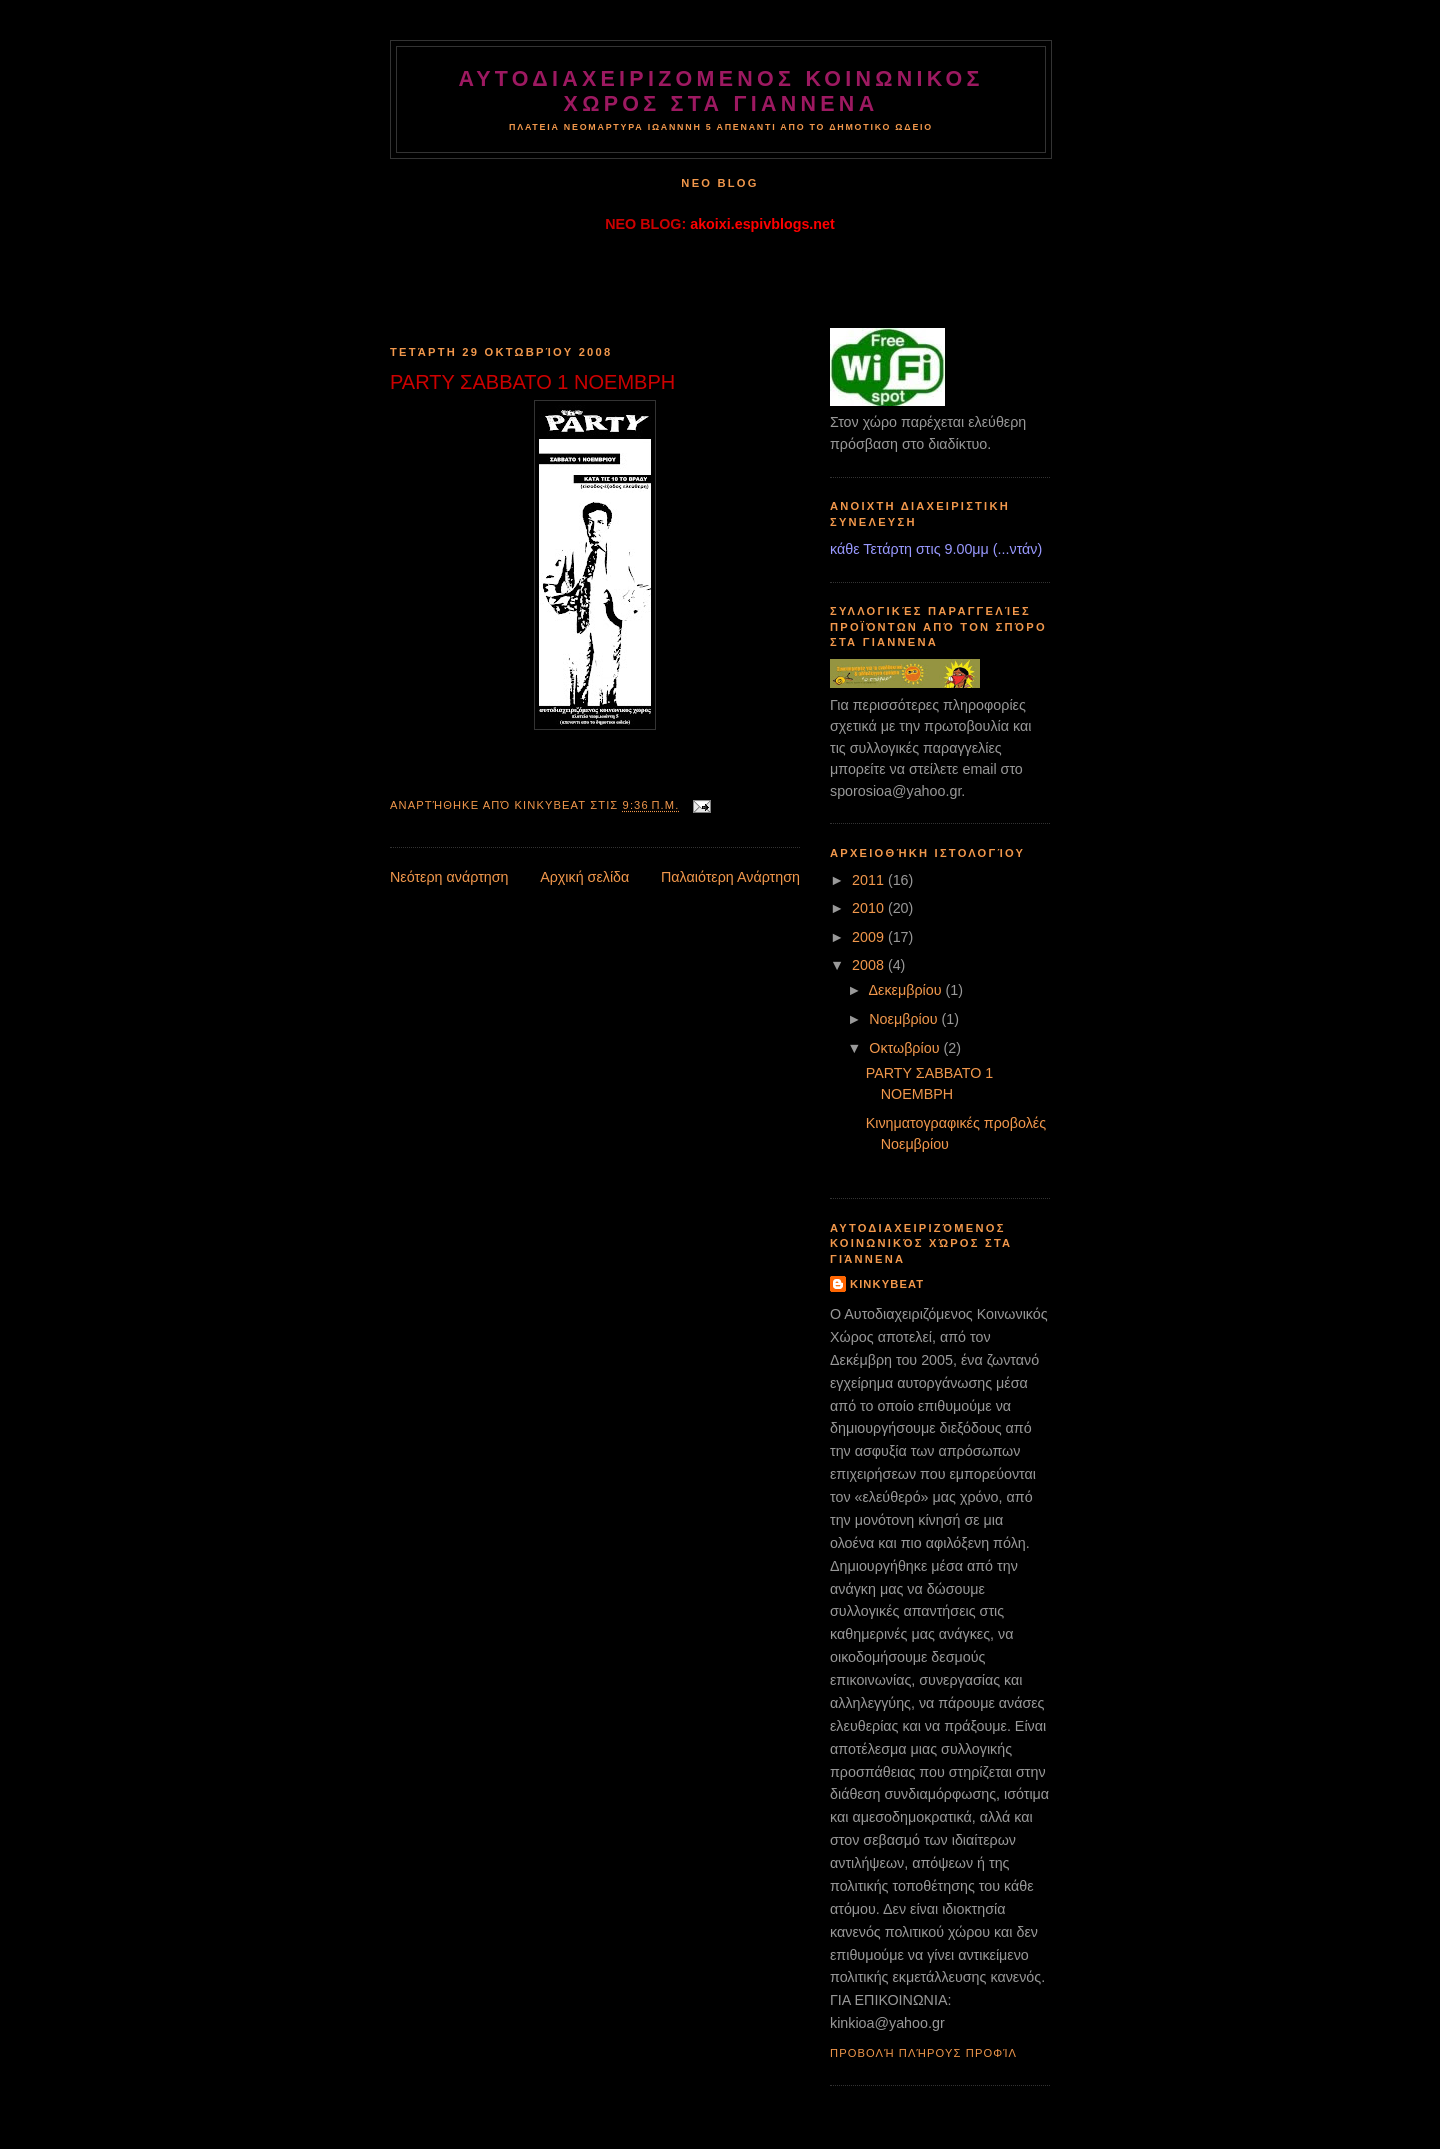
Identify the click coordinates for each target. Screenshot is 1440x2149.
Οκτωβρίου (906, 1048)
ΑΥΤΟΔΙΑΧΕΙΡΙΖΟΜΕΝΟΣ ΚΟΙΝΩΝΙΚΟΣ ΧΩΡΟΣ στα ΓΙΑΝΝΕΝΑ (720, 91)
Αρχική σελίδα (584, 877)
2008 (870, 965)
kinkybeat (887, 1284)
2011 (870, 880)
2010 (870, 908)
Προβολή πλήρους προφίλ (923, 2053)
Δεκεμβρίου (906, 990)
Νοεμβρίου (905, 1019)
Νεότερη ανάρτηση (449, 877)
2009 (870, 937)
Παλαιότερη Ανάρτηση (730, 877)
